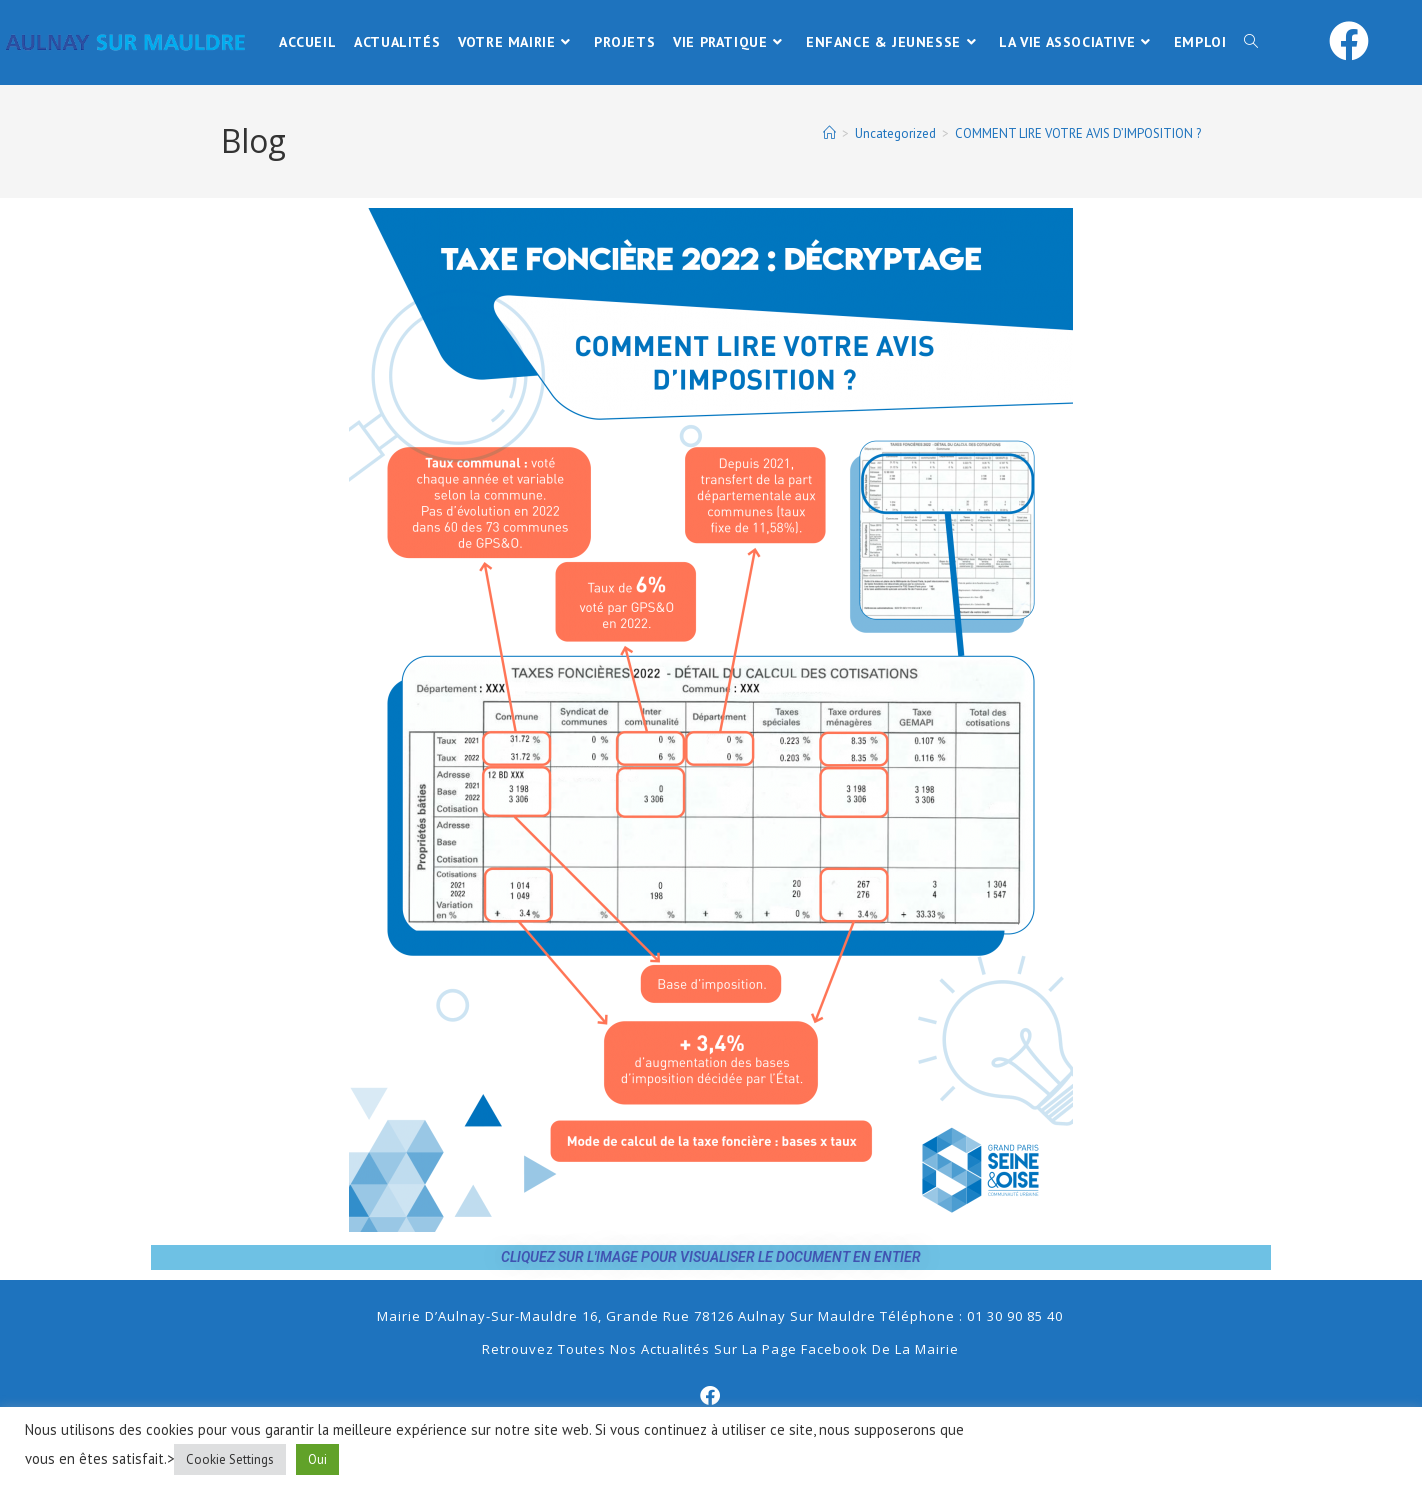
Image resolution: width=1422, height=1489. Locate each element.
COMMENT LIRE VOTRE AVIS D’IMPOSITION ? (1078, 133)
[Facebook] (711, 1396)
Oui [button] (317, 1459)
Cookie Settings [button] (230, 1459)
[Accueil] (829, 133)
